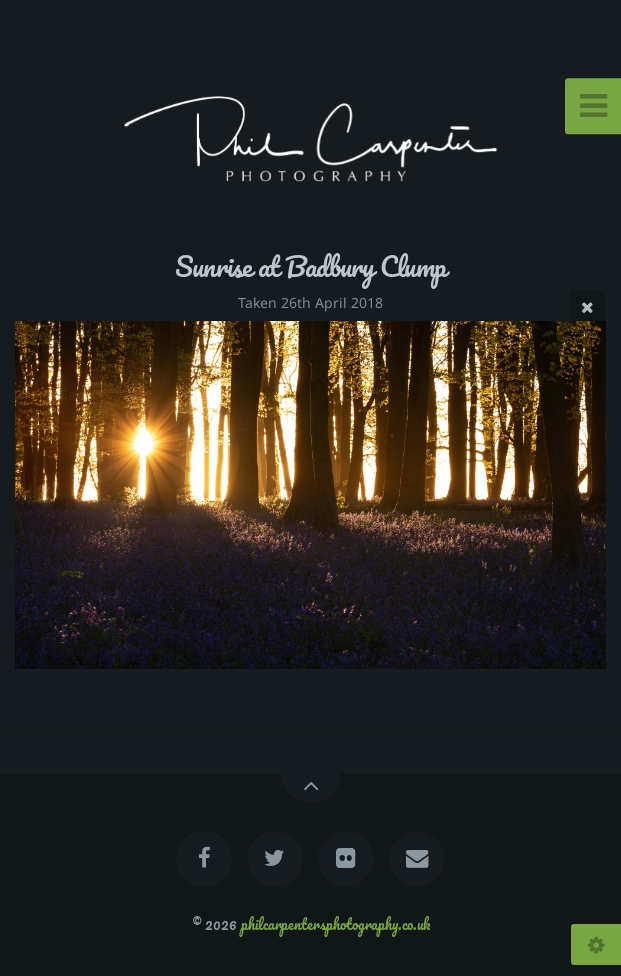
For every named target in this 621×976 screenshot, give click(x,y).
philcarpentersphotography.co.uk (335, 924)
